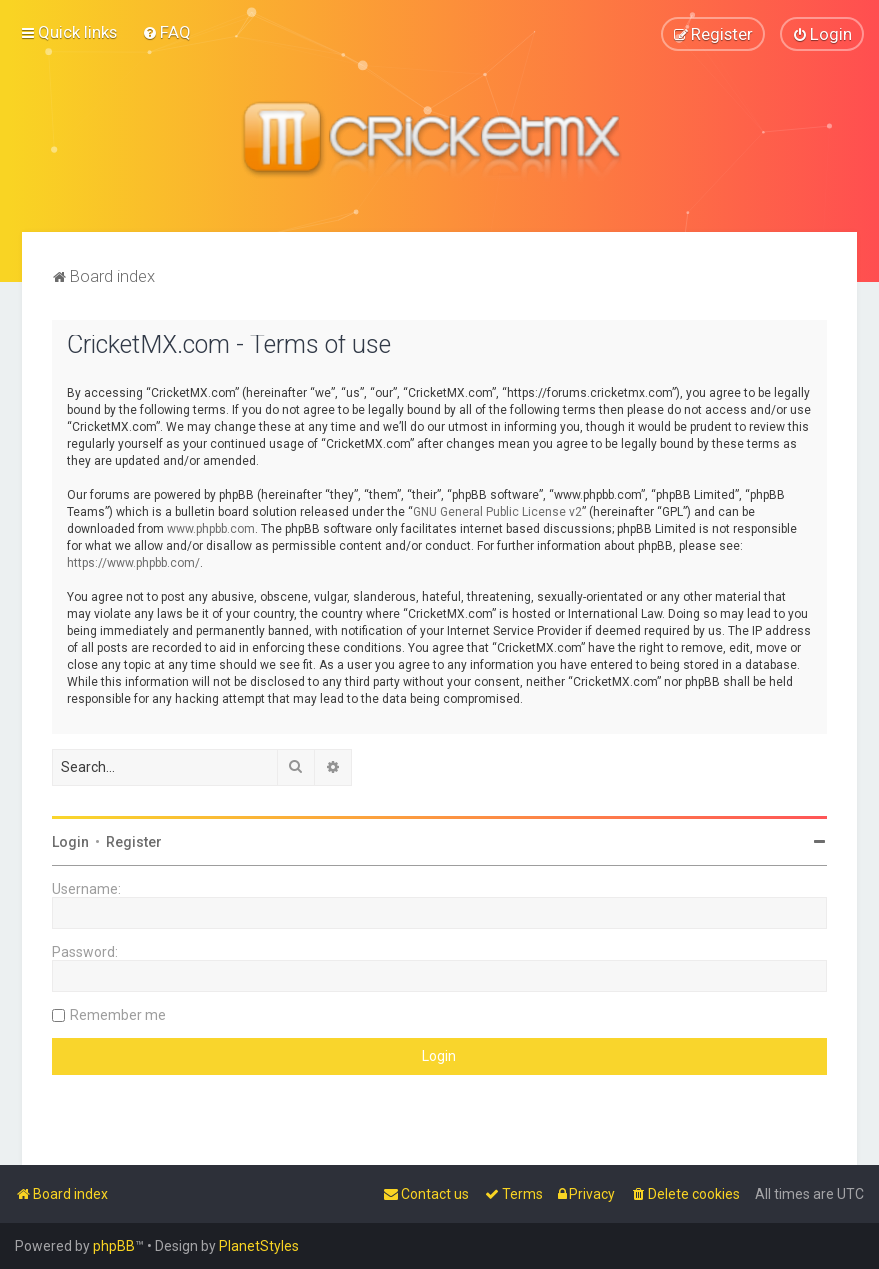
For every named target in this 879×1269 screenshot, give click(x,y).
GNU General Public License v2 (497, 511)
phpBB (114, 1246)
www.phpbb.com (211, 528)
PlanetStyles (259, 1246)
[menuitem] (166, 32)
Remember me (118, 1014)
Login (70, 841)
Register (134, 841)
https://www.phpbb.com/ (133, 562)
